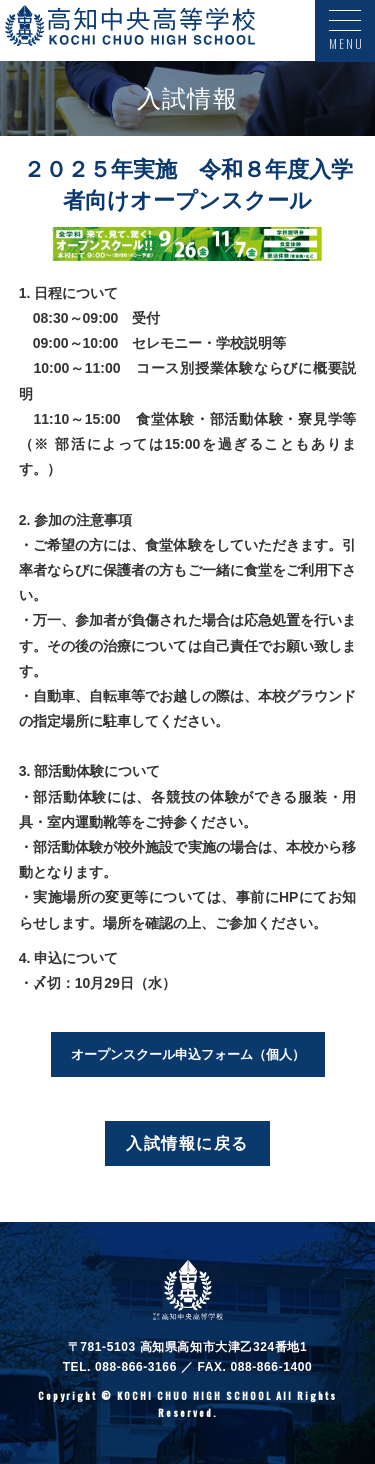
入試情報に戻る (187, 1143)
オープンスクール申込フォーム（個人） (188, 1054)
